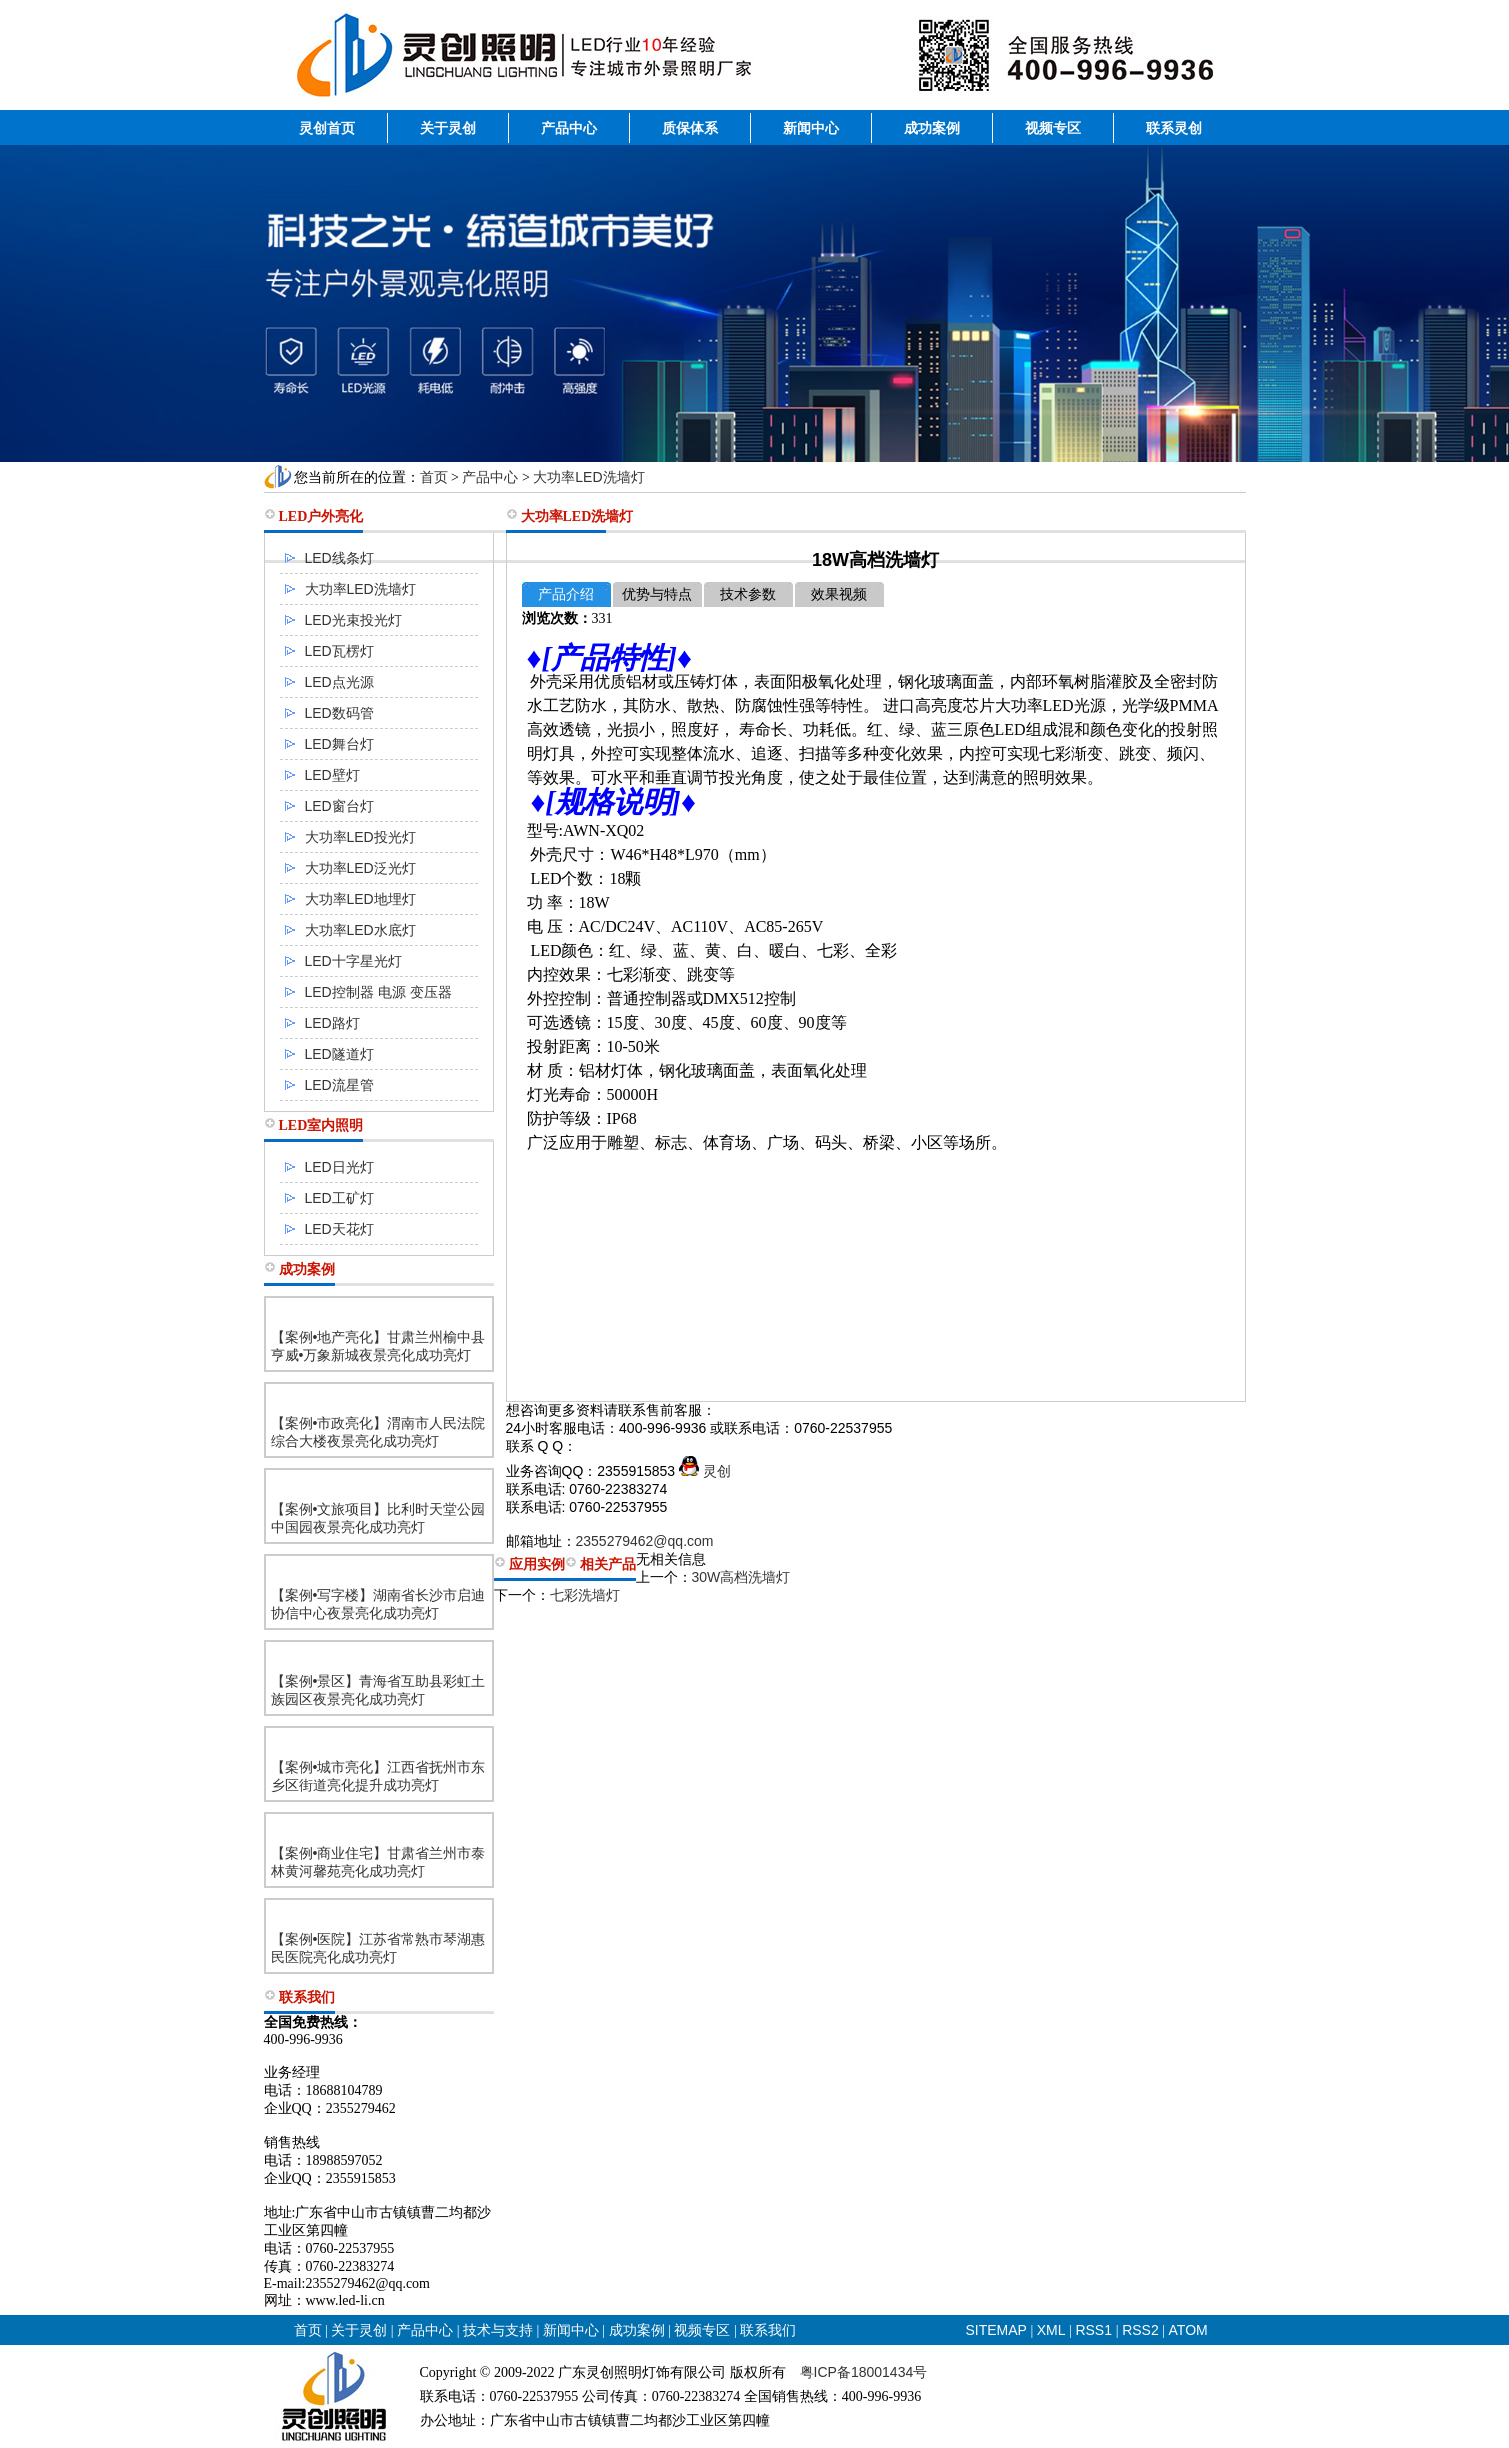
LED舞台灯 (339, 744)
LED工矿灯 (339, 1198)
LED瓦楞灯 (339, 651)
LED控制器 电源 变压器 (378, 992)
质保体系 (690, 128)
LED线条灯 (339, 558)
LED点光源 (339, 682)
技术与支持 (498, 2330)
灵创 (705, 1471)
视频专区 (1053, 128)
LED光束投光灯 (353, 620)
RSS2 (1140, 2330)
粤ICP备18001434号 (864, 2372)
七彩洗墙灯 (585, 1595)
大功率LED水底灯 (360, 930)
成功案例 (932, 128)
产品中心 (569, 128)
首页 (434, 477)
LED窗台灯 (339, 806)
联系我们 (768, 2330)
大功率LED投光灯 (360, 837)
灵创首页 (327, 128)
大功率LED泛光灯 (360, 868)
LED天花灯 (339, 1229)
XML (1051, 2330)
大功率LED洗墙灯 (588, 477)
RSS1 (1095, 2330)
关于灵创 (448, 128)
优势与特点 (657, 594)
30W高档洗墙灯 (741, 1577)
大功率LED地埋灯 (360, 899)
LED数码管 (339, 713)
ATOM (1188, 2330)
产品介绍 (566, 594)
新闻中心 (811, 128)
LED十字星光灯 (353, 961)
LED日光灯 (339, 1167)
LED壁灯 (332, 775)
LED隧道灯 (339, 1054)
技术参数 (748, 594)
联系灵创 (1174, 128)
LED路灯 (332, 1023)
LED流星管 (339, 1085)
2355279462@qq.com (645, 1541)
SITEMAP (996, 2330)
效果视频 (839, 594)
